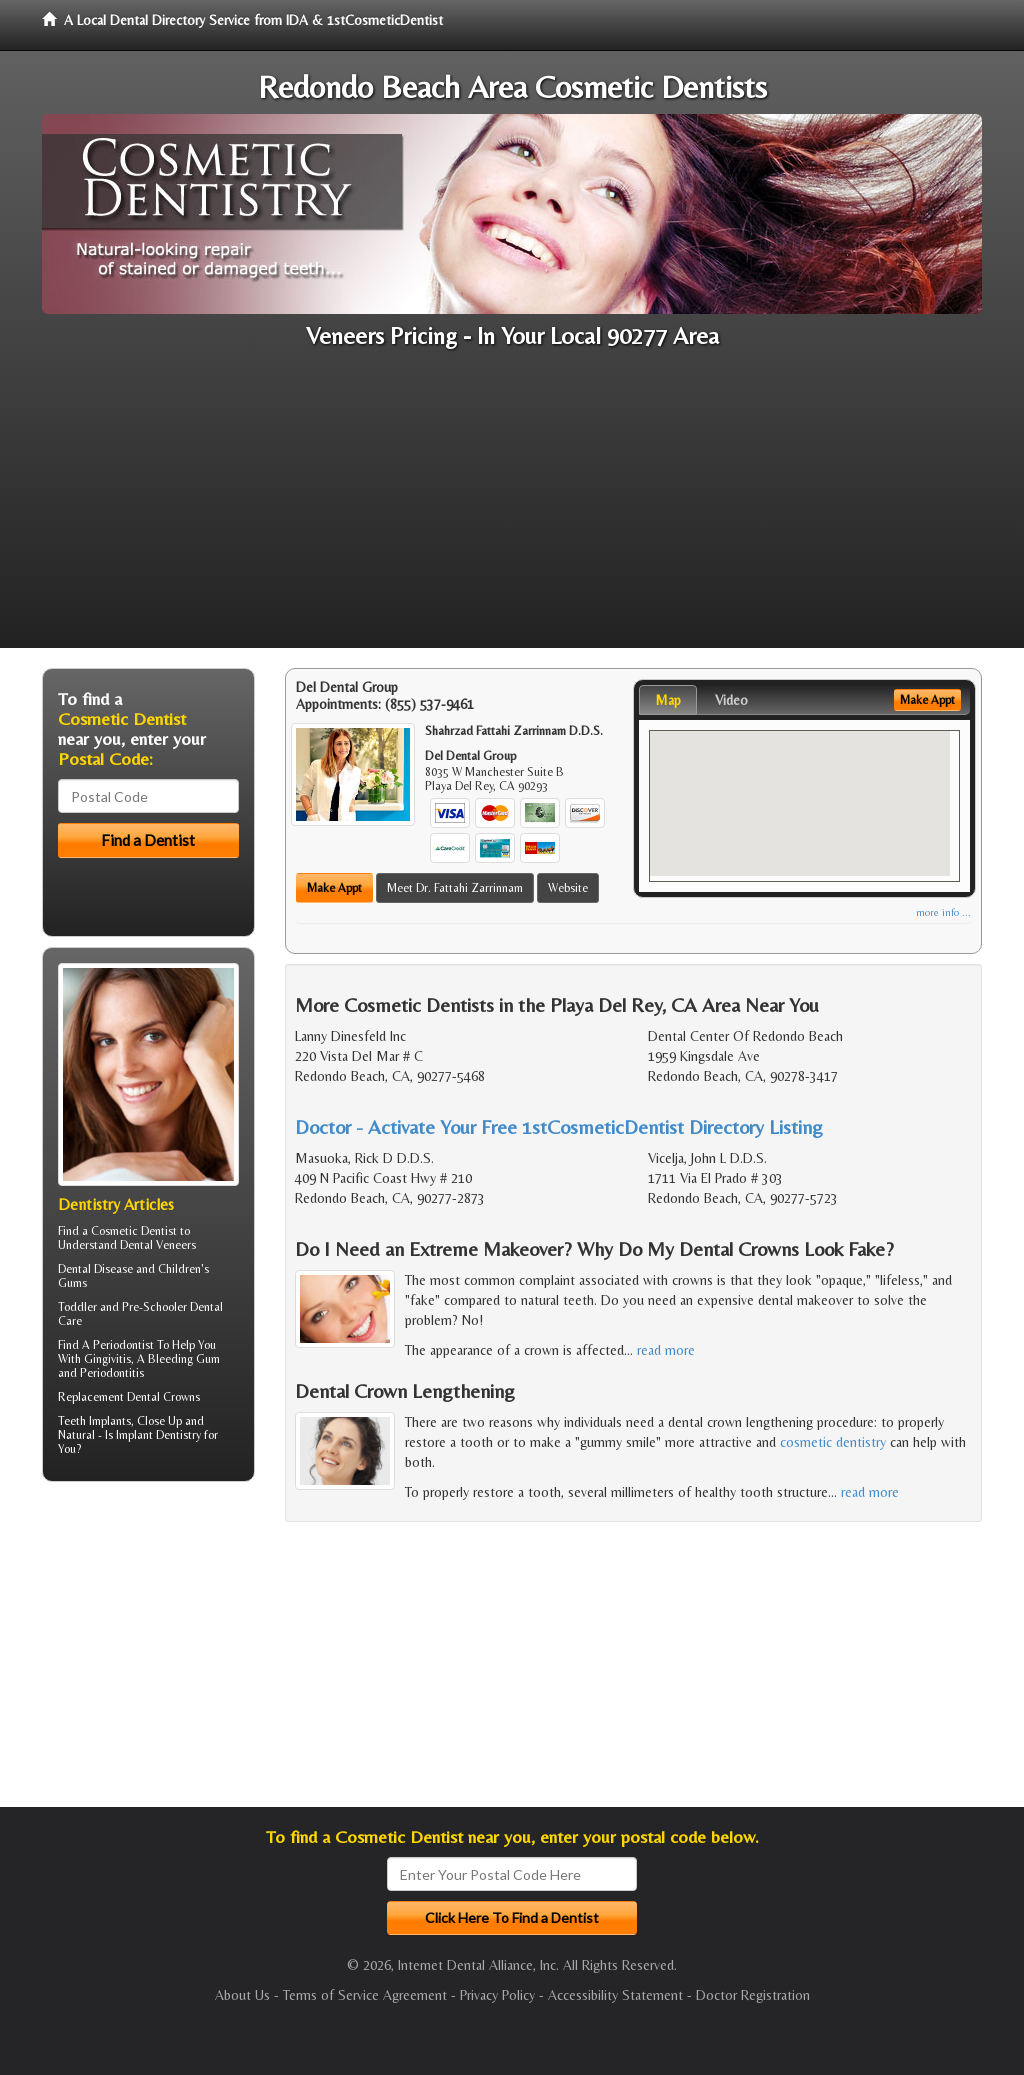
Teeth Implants (94, 1421)
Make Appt (334, 888)
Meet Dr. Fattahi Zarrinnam (455, 888)
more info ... (943, 912)
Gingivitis (107, 1359)
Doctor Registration (753, 1995)
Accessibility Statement (615, 1995)
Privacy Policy (497, 1995)
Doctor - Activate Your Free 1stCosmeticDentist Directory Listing (559, 1126)
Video (731, 700)
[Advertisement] (512, 508)
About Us (242, 1995)
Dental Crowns (163, 1397)
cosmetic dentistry (833, 1442)
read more (666, 1350)
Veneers (176, 1245)
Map (668, 700)
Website (568, 888)
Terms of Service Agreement (365, 1995)
